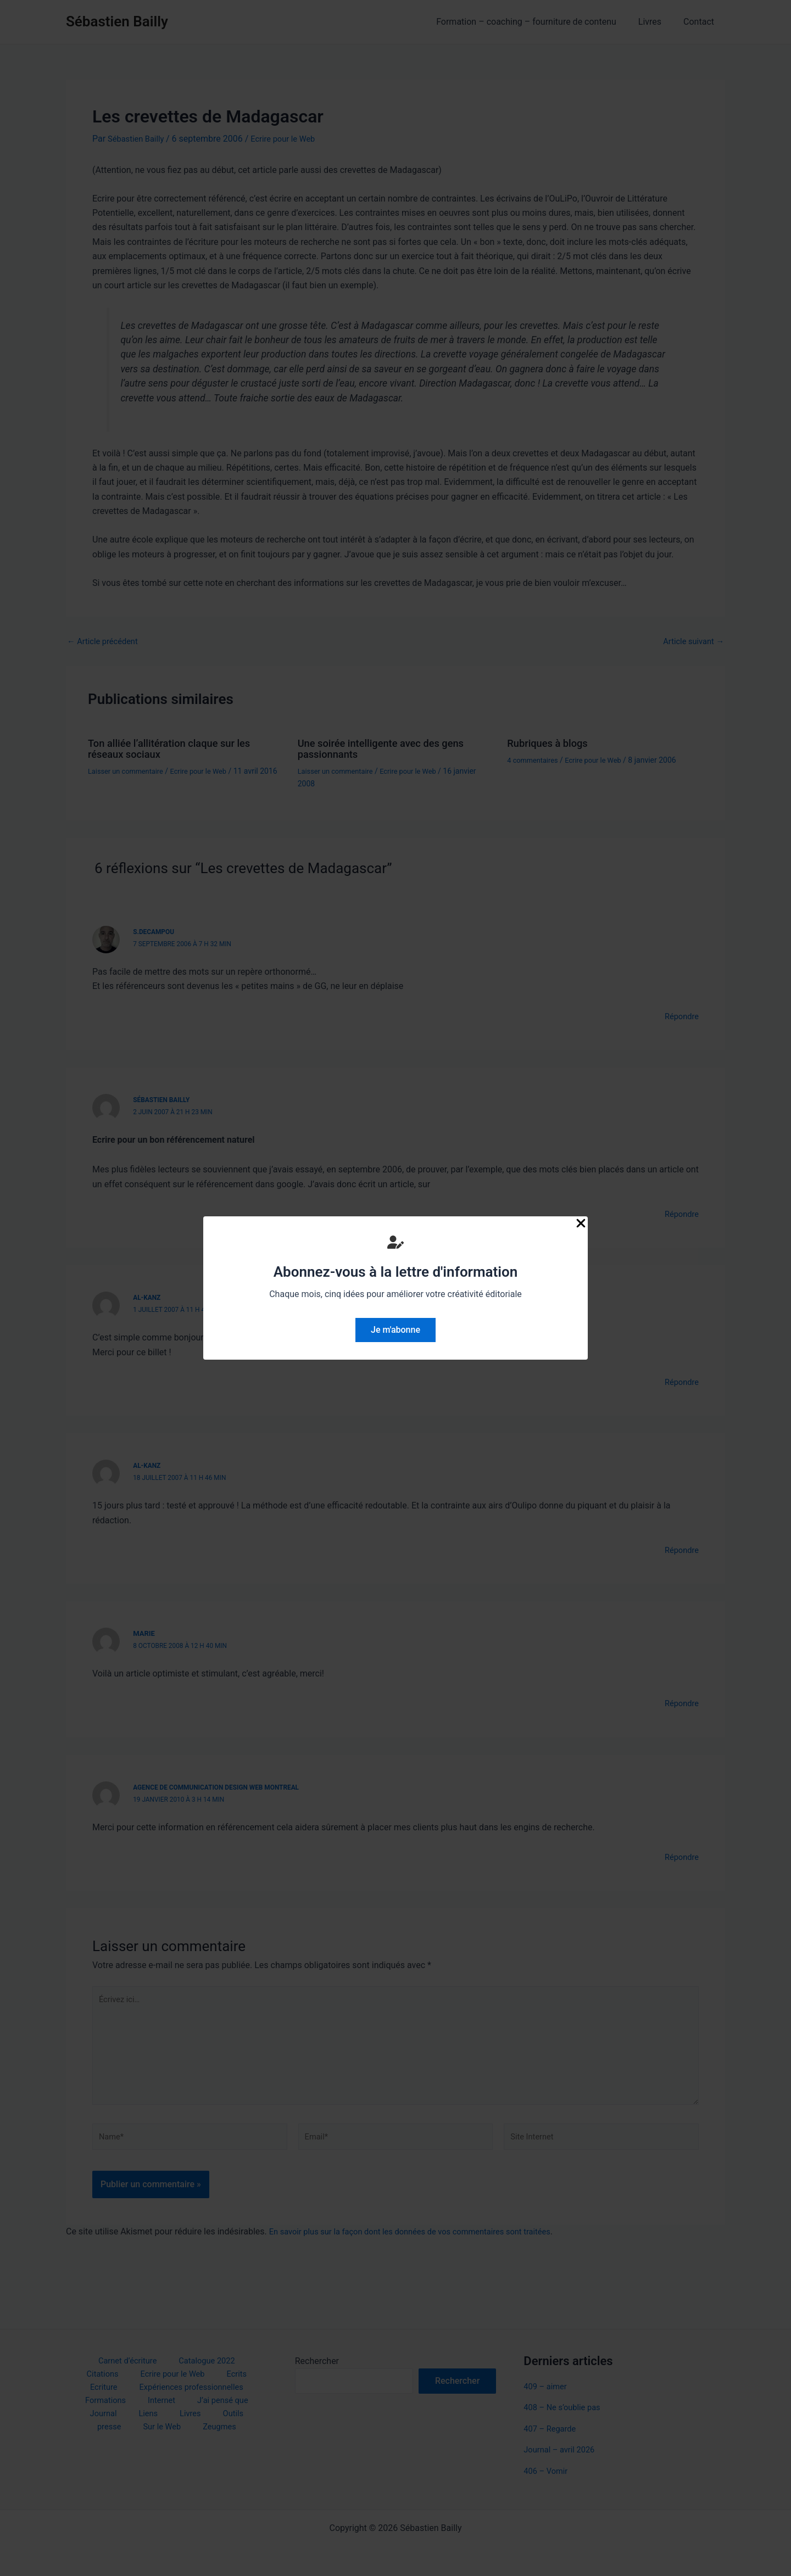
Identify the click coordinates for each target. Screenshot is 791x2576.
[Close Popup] (581, 1224)
